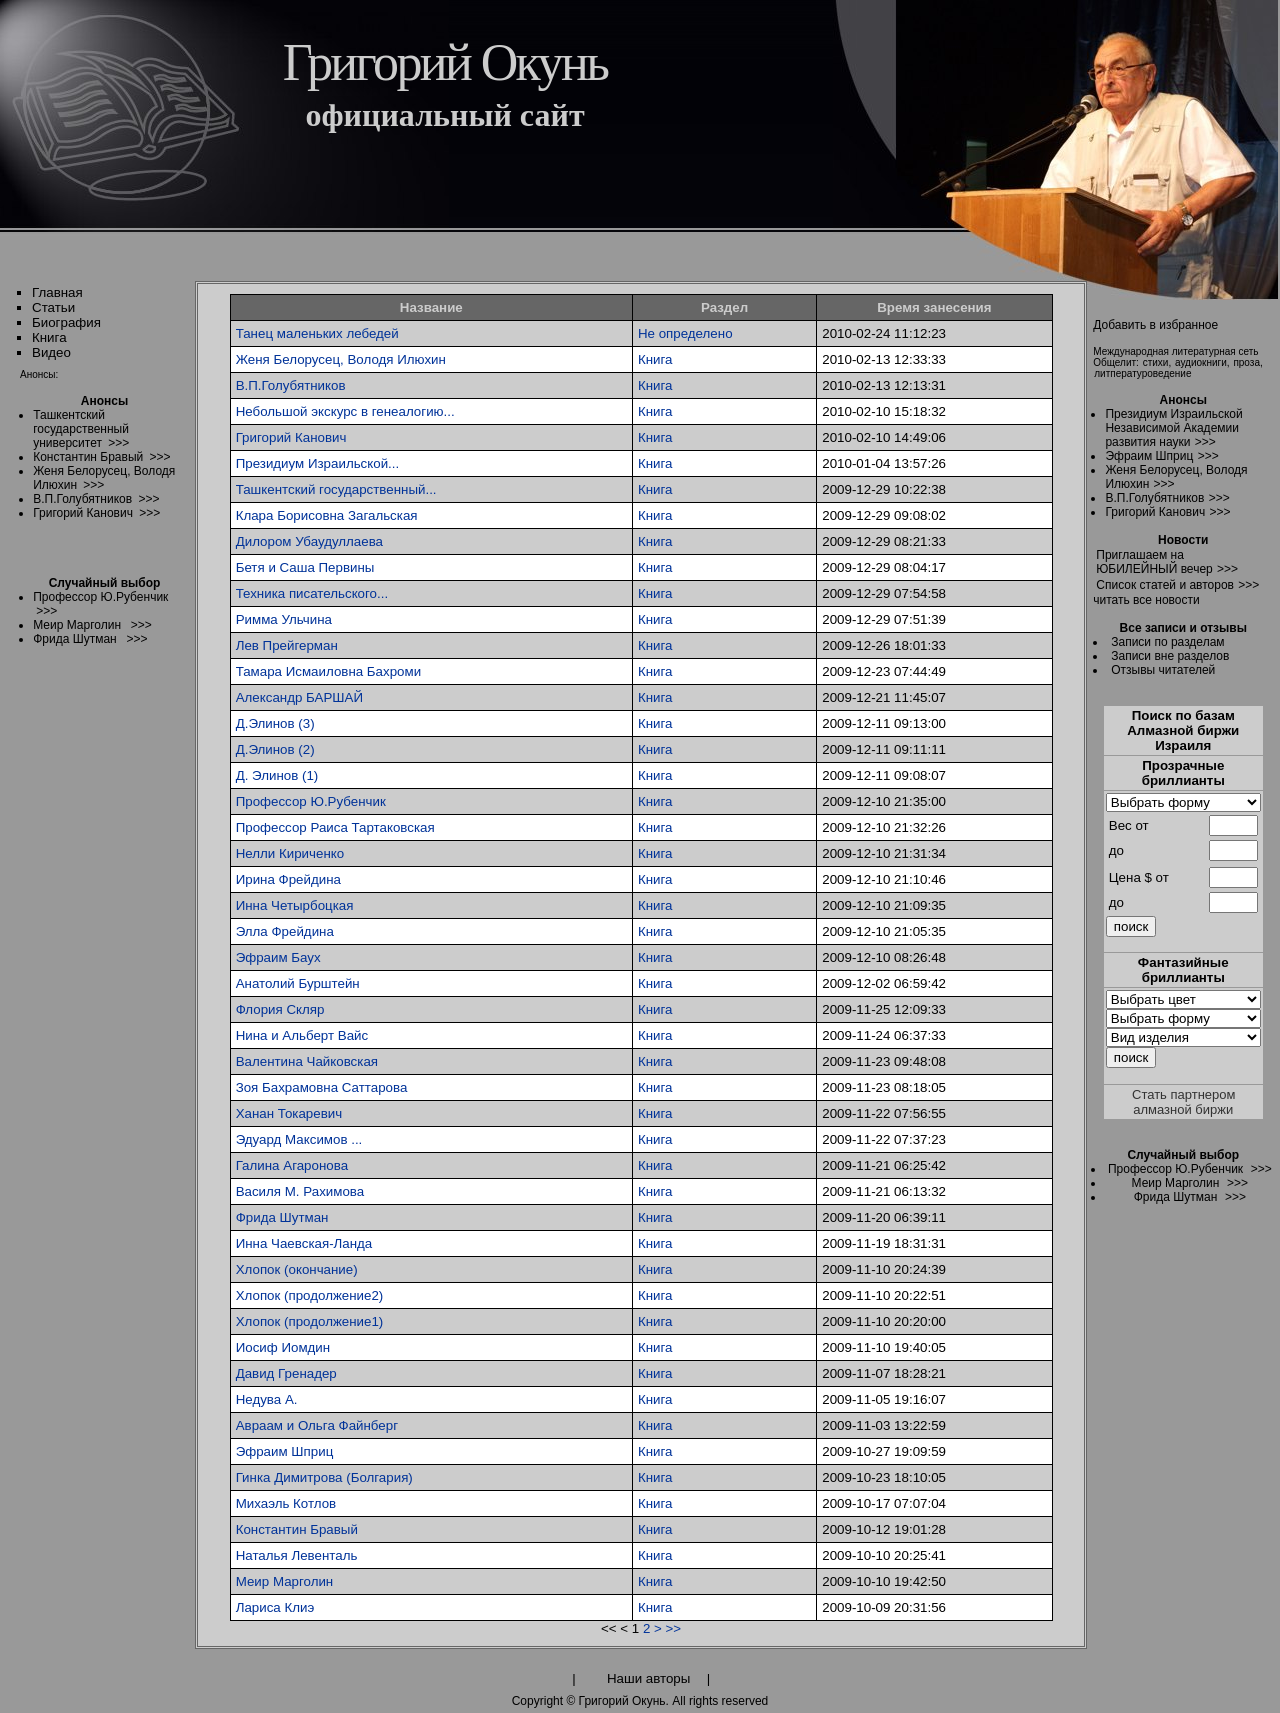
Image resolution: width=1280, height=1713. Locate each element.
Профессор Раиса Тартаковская (335, 827)
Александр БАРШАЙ (299, 697)
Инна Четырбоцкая (295, 905)
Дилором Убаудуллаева (309, 541)
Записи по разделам (1167, 642)
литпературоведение (1142, 373)
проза (1246, 362)
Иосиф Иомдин (283, 1347)
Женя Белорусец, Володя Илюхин (341, 359)
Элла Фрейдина (285, 931)
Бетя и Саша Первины (305, 567)
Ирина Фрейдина (288, 879)
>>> (1205, 442)
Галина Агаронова (292, 1165)
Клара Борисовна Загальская (327, 515)
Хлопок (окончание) (297, 1269)
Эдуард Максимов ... (299, 1139)
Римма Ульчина (284, 619)
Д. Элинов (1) (277, 775)
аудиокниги (1201, 362)
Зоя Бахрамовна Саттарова (322, 1087)
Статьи (53, 307)
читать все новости (1146, 600)
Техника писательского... (312, 593)
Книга (49, 337)
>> (674, 1628)
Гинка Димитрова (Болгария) (324, 1477)
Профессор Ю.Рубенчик (311, 801)
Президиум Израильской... (318, 463)
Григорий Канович (291, 437)
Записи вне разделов (1170, 656)
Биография (66, 322)
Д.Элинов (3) (275, 723)
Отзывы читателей (1163, 670)
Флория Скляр (280, 1009)
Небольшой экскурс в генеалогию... (345, 411)
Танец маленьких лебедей (317, 333)
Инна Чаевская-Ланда (304, 1243)
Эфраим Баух (278, 957)
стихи (1156, 362)
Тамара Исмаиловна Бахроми (328, 671)
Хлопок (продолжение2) (310, 1295)
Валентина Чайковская (307, 1061)
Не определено (685, 333)
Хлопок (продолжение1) (310, 1321)
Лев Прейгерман (287, 645)
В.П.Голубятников (291, 385)
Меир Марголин (285, 1581)
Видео (51, 352)
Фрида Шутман (282, 1217)
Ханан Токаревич (289, 1113)
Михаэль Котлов (286, 1503)
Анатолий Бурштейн (298, 983)
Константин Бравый (297, 1529)
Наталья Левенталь (297, 1555)
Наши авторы (648, 1678)
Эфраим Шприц (285, 1451)
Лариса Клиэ (275, 1607)
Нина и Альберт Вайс (302, 1035)
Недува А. (267, 1399)
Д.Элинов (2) (275, 749)
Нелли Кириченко (290, 853)
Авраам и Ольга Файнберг (317, 1425)
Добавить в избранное (1155, 325)
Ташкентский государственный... (336, 489)
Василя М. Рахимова (300, 1191)
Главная (57, 292)
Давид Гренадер (286, 1373)
